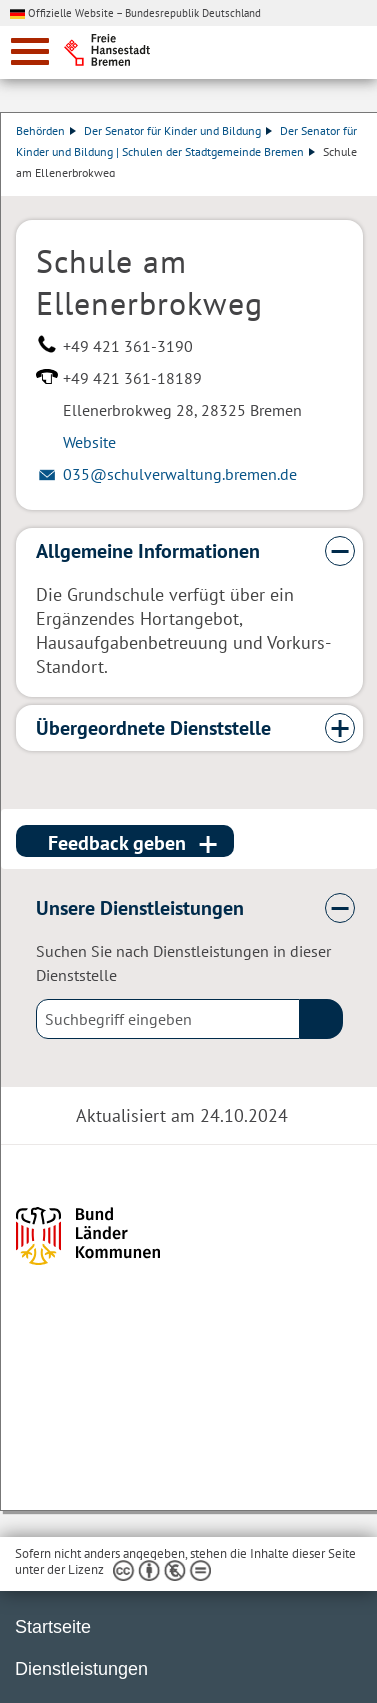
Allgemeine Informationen (148, 551)
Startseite (53, 1627)
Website (89, 442)
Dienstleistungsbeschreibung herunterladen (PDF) (20, 186)
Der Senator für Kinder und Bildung (178, 130)
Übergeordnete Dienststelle (153, 728)
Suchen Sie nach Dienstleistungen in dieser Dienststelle (183, 963)
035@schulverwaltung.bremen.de (180, 474)
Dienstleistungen (81, 1669)
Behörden (46, 130)
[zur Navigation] (30, 51)
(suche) (321, 1019)
